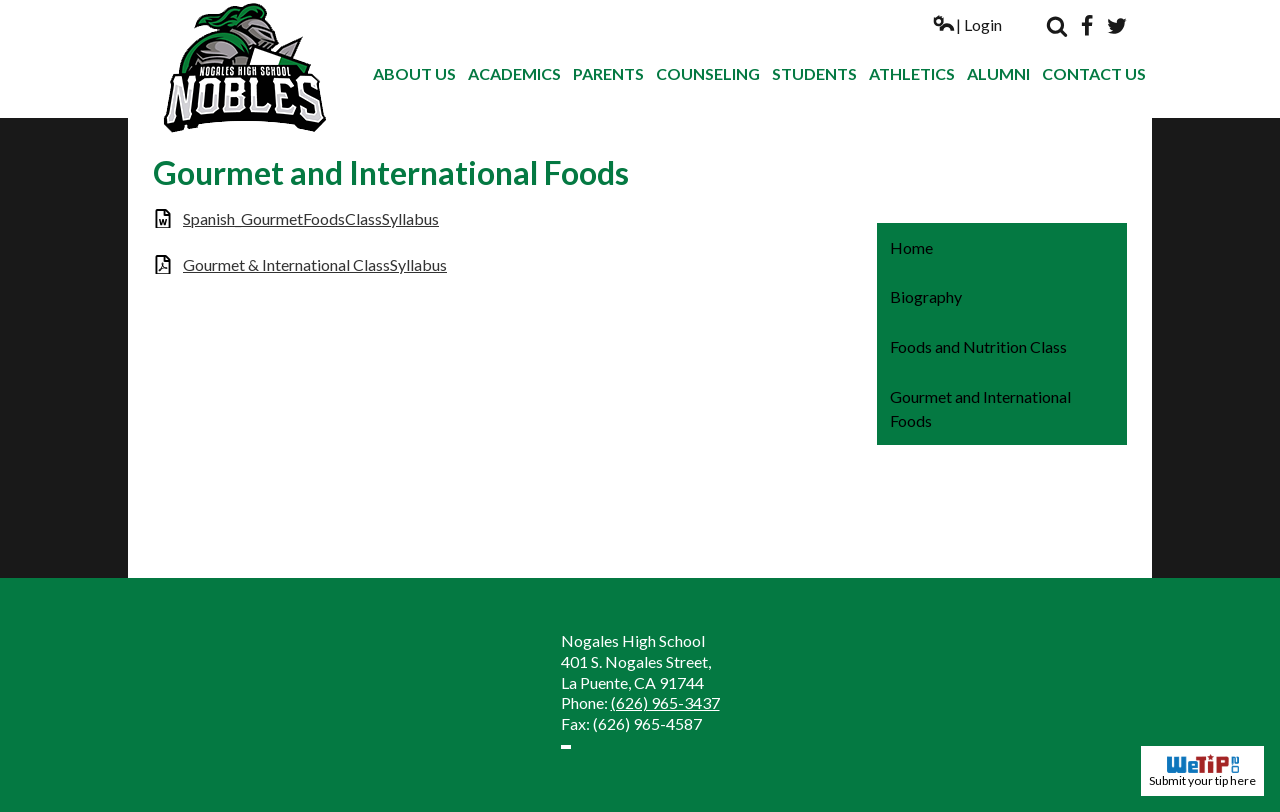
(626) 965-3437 (665, 702)
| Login (967, 24)
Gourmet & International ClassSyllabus (315, 264)
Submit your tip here (1202, 771)
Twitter (1117, 26)
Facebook (1087, 26)
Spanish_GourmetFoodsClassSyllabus (311, 218)
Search (1057, 26)
